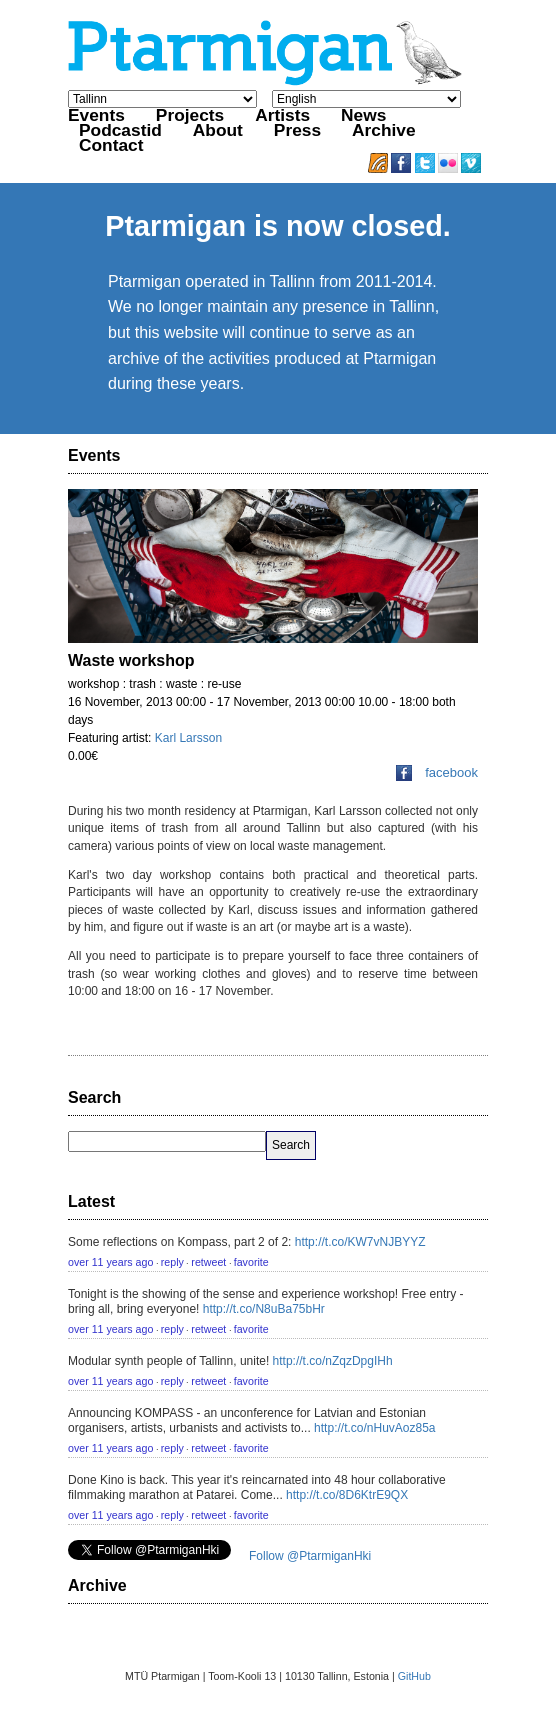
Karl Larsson (188, 738)
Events (96, 115)
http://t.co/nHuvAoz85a (374, 1428)
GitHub (414, 1676)
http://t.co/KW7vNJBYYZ (360, 1242)
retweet (208, 1262)
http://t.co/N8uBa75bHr (264, 1309)
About (218, 130)
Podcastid (120, 130)
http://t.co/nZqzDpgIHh (333, 1361)
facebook (437, 772)
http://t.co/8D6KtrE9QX (347, 1495)
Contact (111, 145)
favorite (251, 1262)
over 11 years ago (110, 1262)
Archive (384, 130)
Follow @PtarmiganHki (310, 1556)
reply (172, 1262)
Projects (190, 115)
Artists (282, 115)
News (363, 115)
